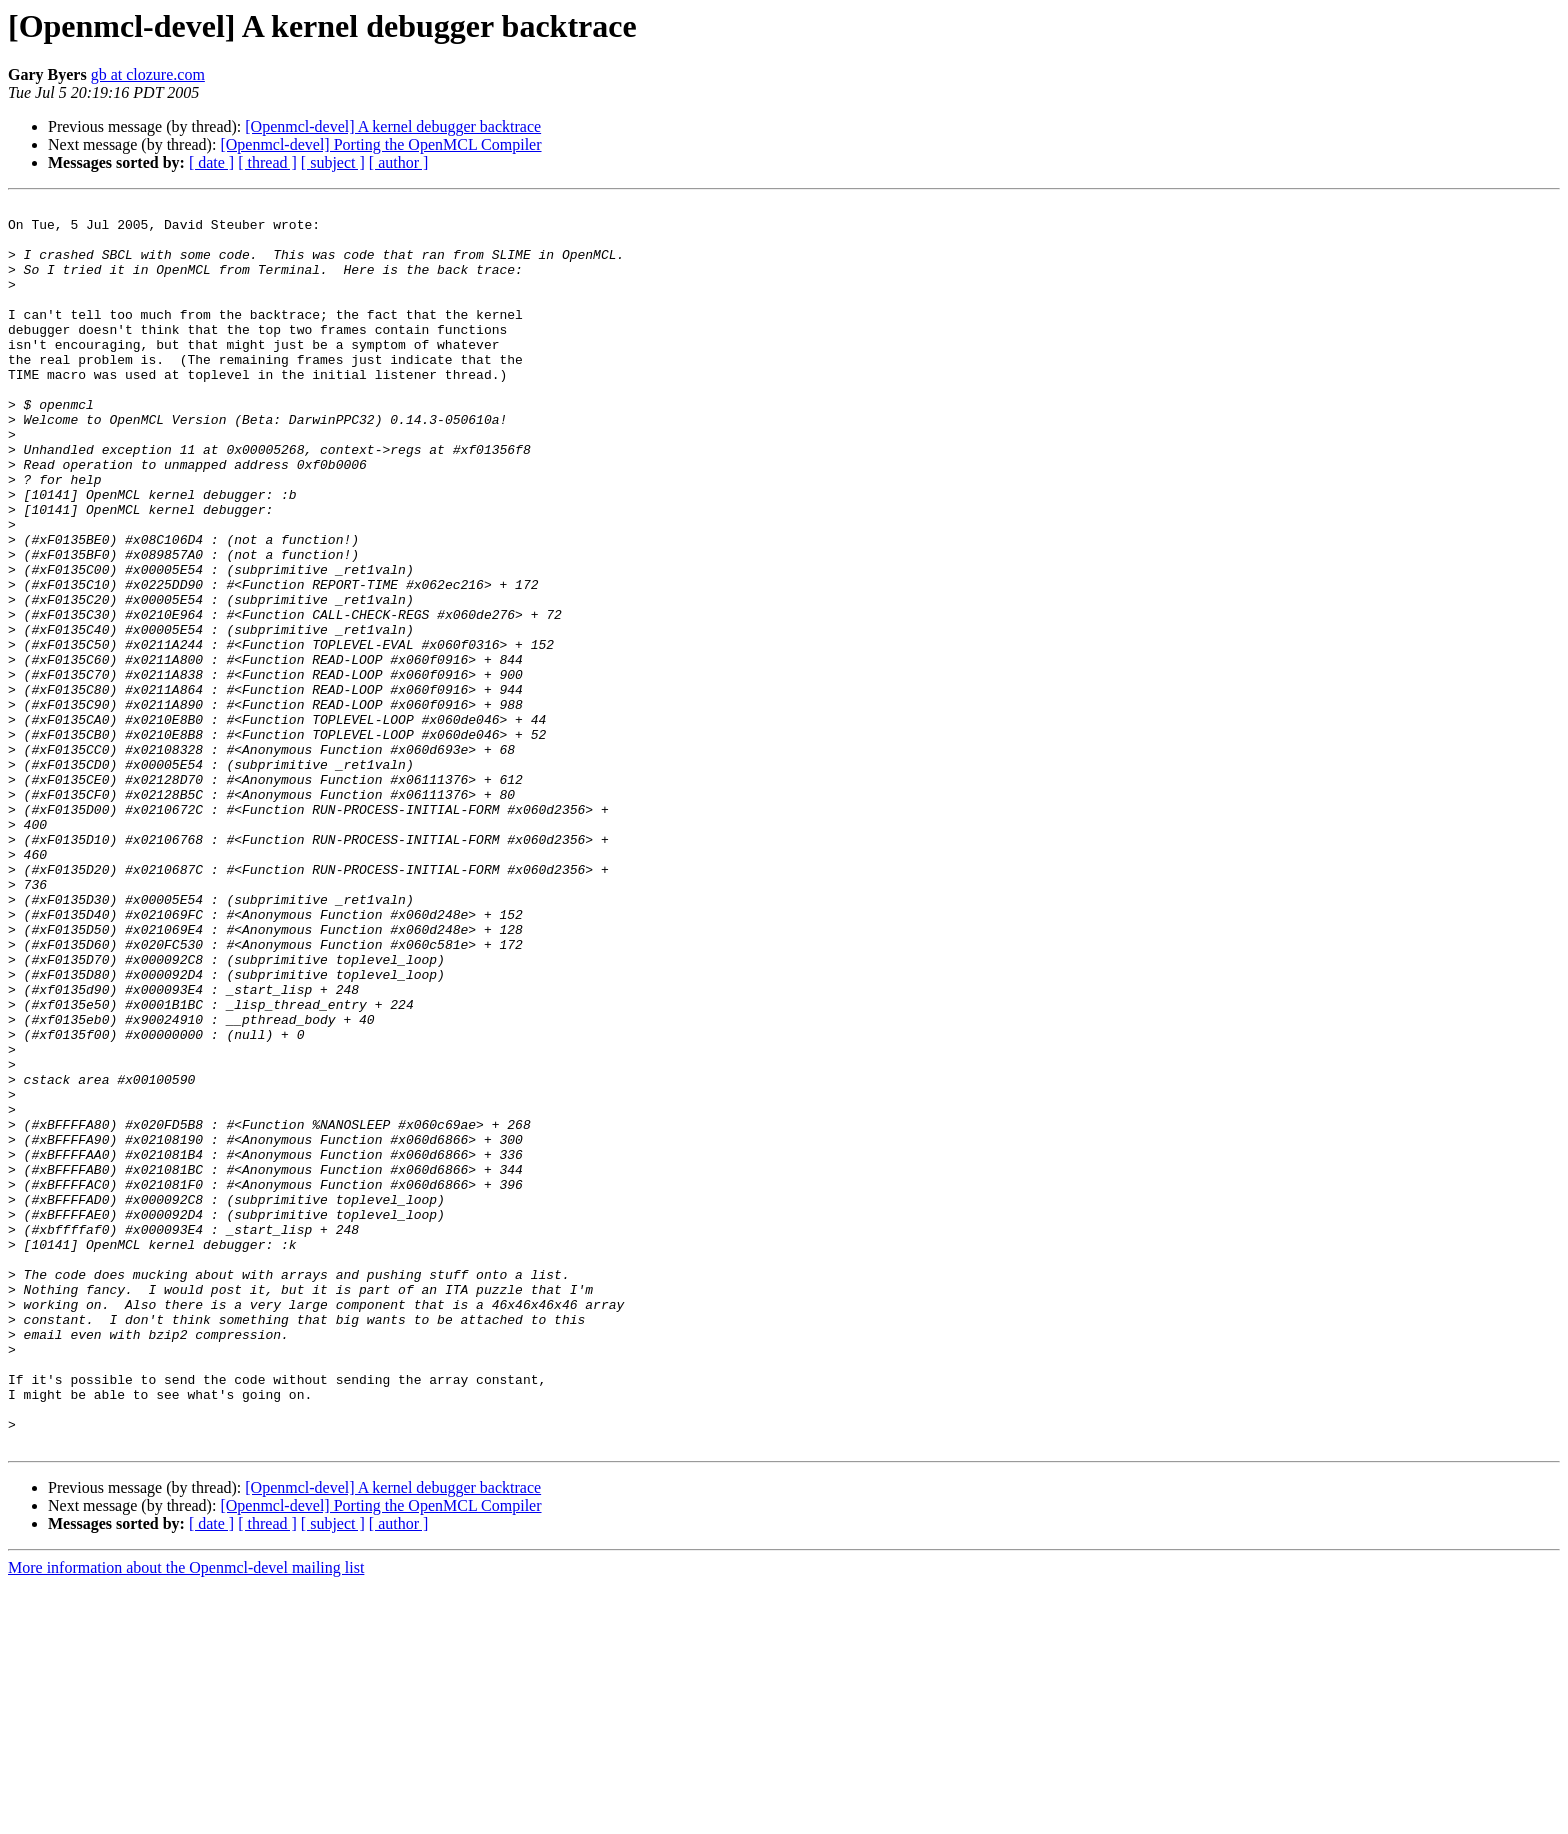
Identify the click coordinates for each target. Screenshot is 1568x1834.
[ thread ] (267, 162)
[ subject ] (333, 162)
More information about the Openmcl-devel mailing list (186, 1816)
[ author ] (399, 162)
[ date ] (211, 162)
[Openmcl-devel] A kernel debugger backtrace (393, 126)
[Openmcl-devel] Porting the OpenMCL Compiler (380, 144)
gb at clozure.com (148, 74)
